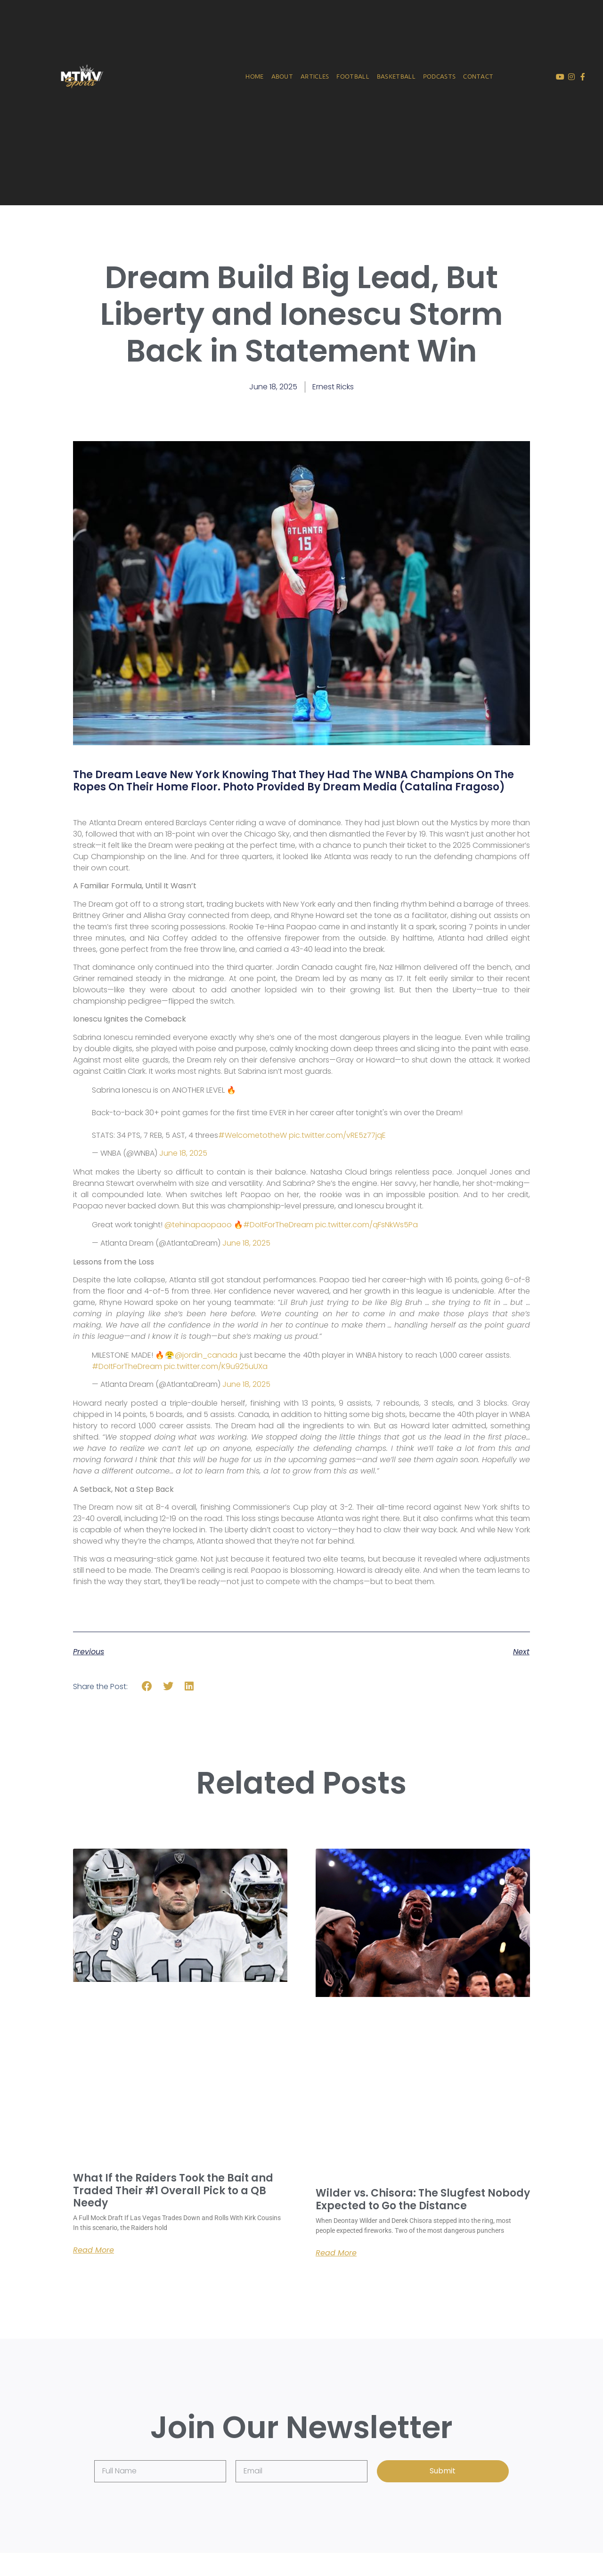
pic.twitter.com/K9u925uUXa (216, 1366)
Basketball (396, 76)
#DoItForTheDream (278, 1224)
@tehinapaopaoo (198, 1224)
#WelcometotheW (252, 1135)
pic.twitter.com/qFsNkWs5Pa (366, 1224)
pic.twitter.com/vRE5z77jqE (337, 1135)
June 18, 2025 (183, 1153)
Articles (315, 76)
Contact (478, 76)
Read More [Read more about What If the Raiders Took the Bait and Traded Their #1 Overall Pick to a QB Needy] (93, 2250)
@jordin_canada (206, 1355)
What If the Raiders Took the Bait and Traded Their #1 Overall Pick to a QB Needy (173, 2190)
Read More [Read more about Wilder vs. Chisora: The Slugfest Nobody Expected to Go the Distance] (336, 2253)
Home (254, 76)
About (282, 76)
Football (352, 76)
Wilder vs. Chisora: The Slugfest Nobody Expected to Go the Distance (423, 2199)
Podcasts (439, 76)
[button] (147, 1686)
